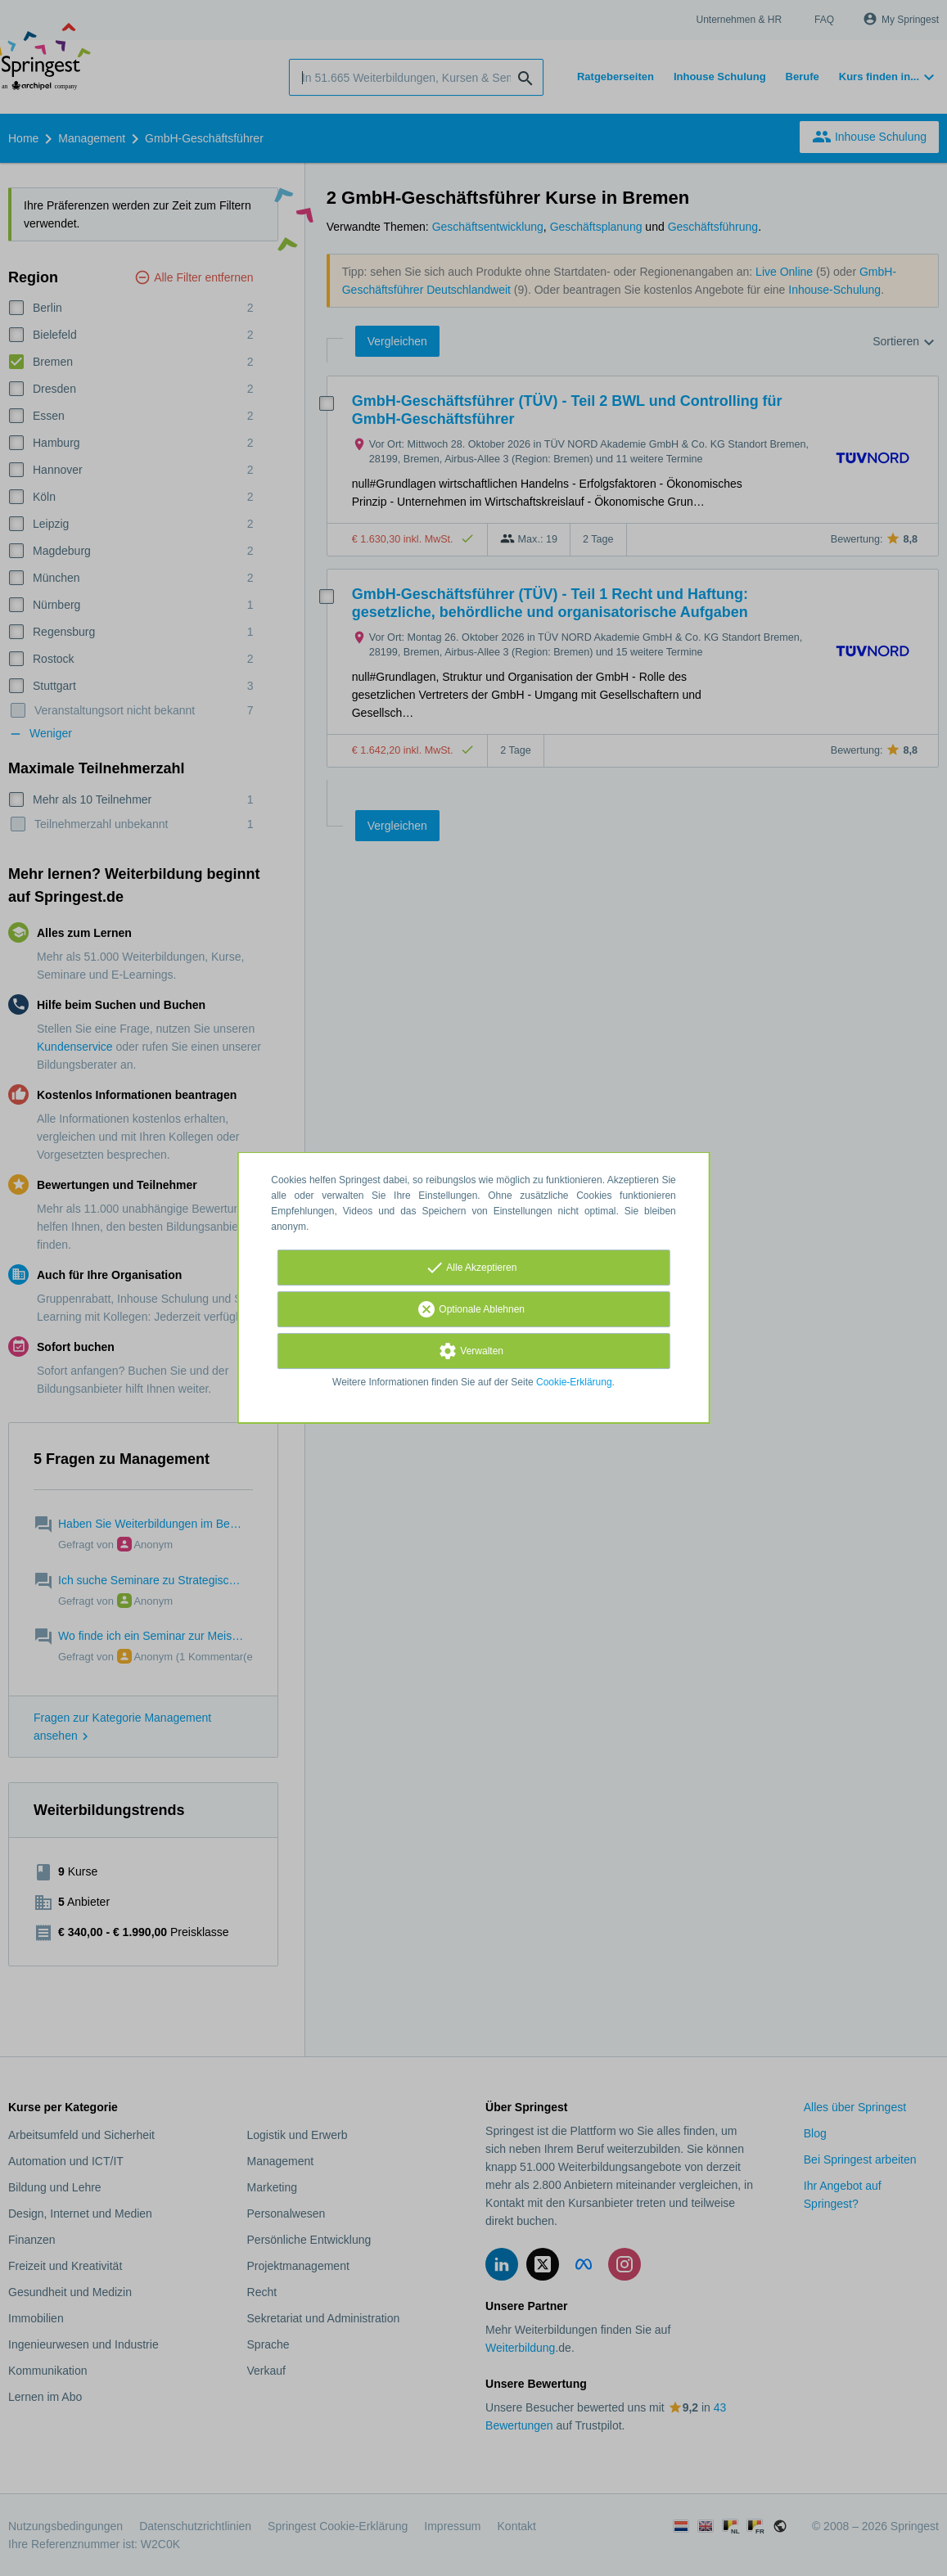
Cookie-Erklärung (574, 1382)
